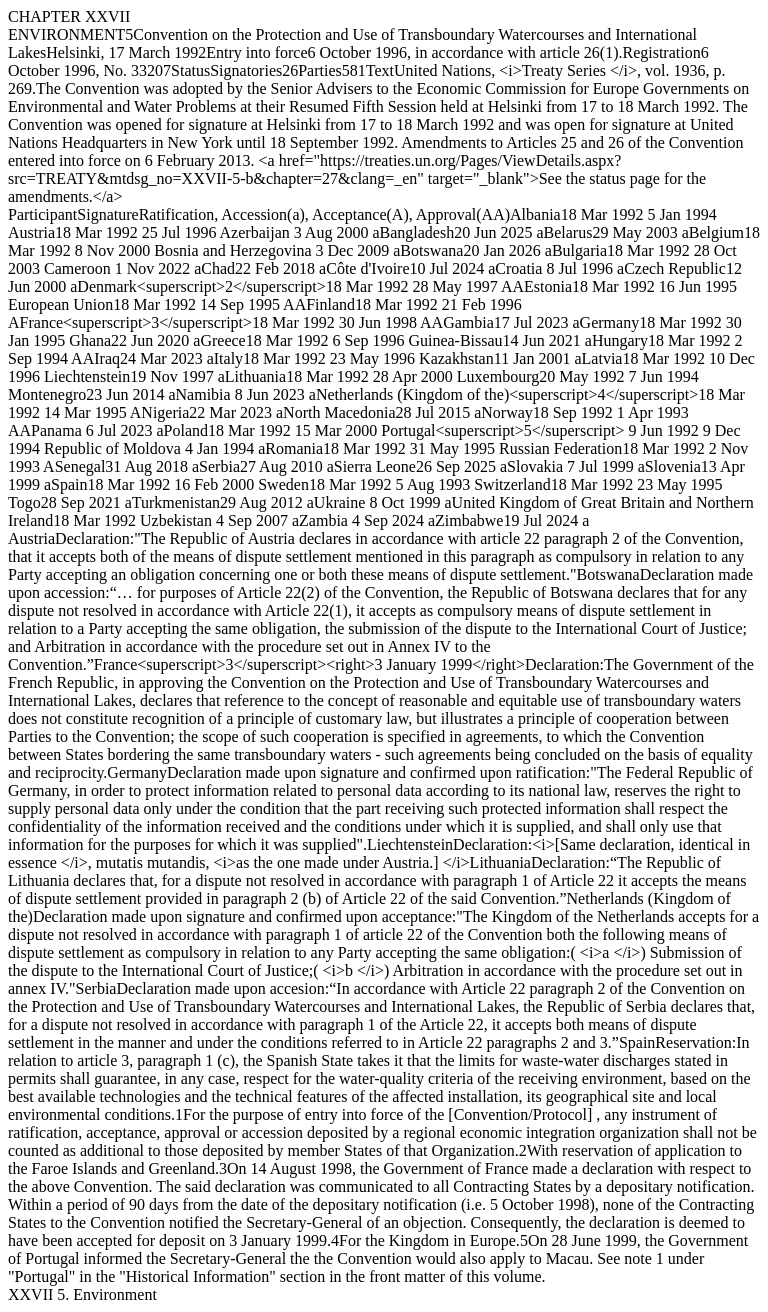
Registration (661, 52)
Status (190, 70)
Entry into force (256, 52)
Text (380, 70)
